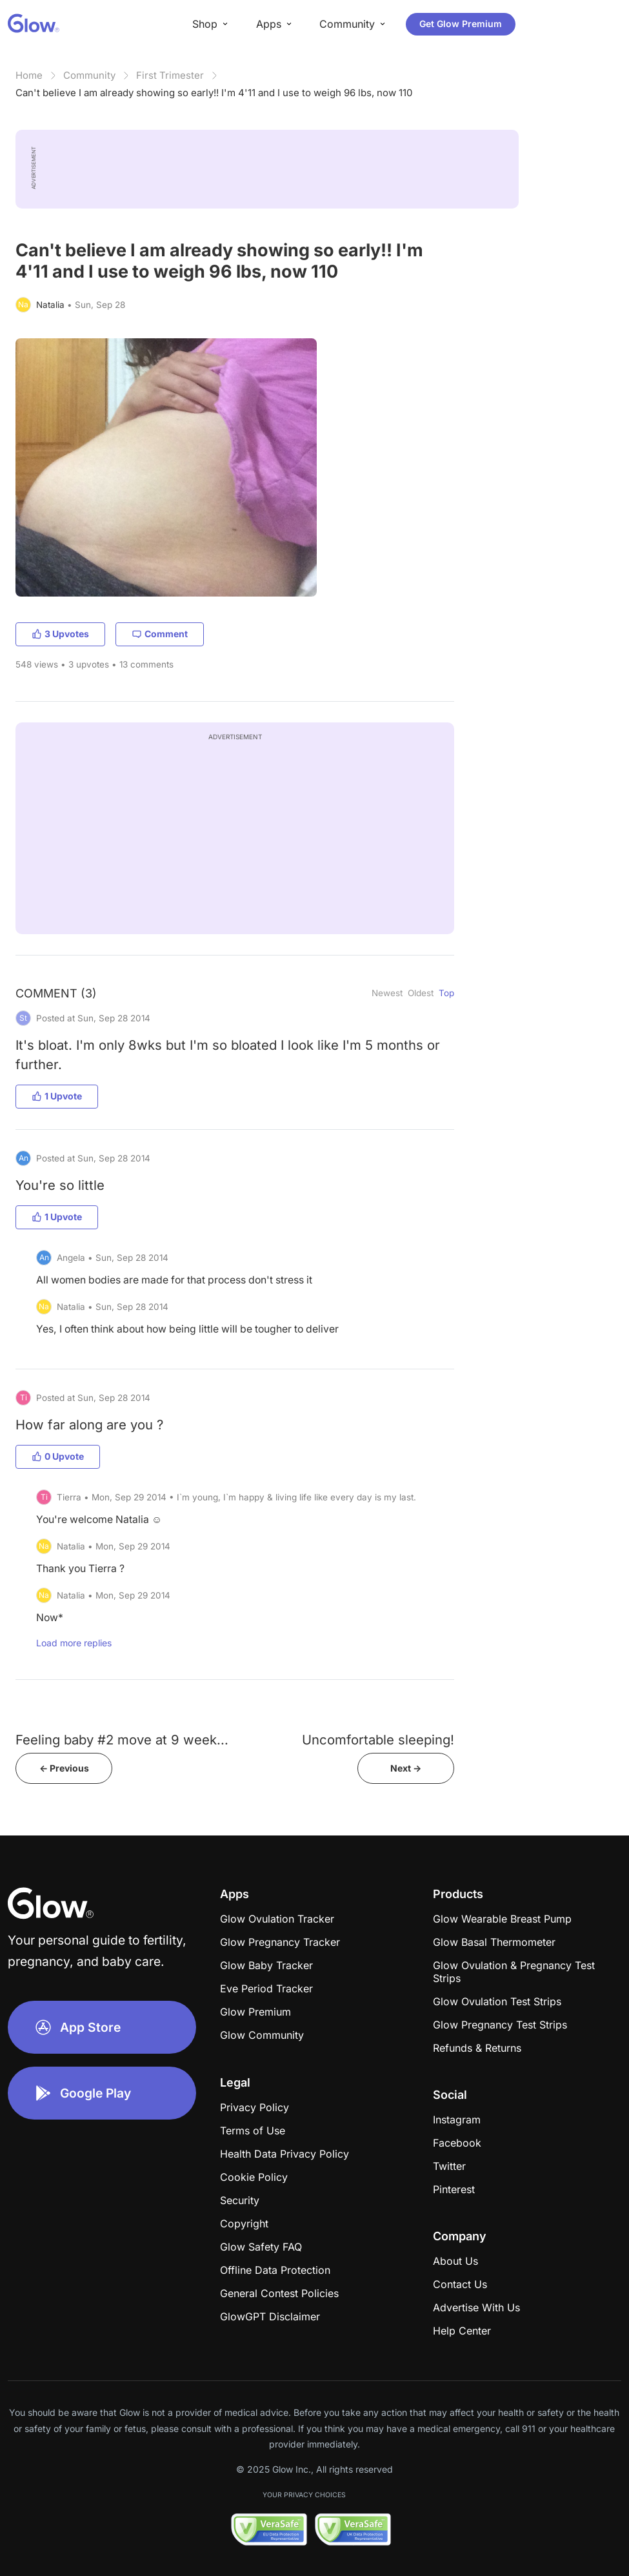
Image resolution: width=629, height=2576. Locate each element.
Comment (160, 633)
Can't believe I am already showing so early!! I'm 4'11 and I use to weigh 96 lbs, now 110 (213, 93)
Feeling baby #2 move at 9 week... (121, 1740)
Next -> (405, 1768)
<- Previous (64, 1768)
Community (89, 75)
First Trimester (170, 75)
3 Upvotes (60, 633)
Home (29, 75)
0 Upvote (58, 1456)
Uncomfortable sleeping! (378, 1740)
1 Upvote (57, 1095)
